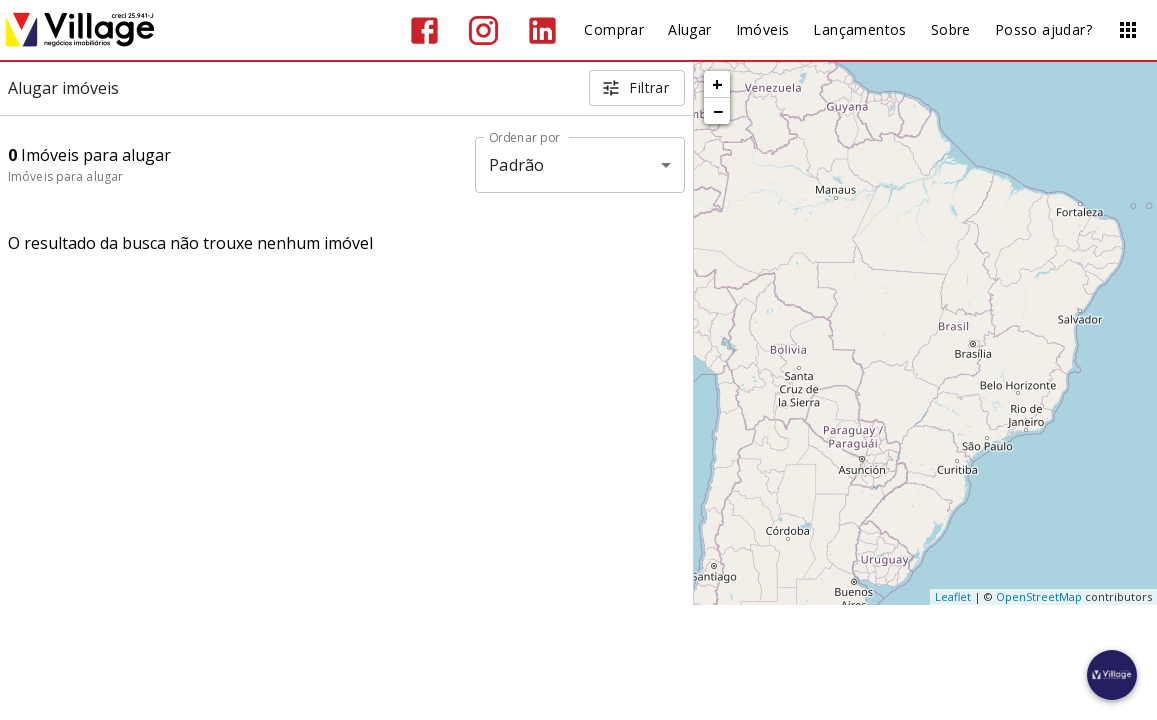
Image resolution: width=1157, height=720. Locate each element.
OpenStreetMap (1039, 596)
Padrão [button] (516, 165)
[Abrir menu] (1128, 30)
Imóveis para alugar (65, 176)
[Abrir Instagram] (483, 30)
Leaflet (953, 596)
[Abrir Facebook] (424, 30)
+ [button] (717, 84)
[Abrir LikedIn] (542, 30)
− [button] (718, 111)
